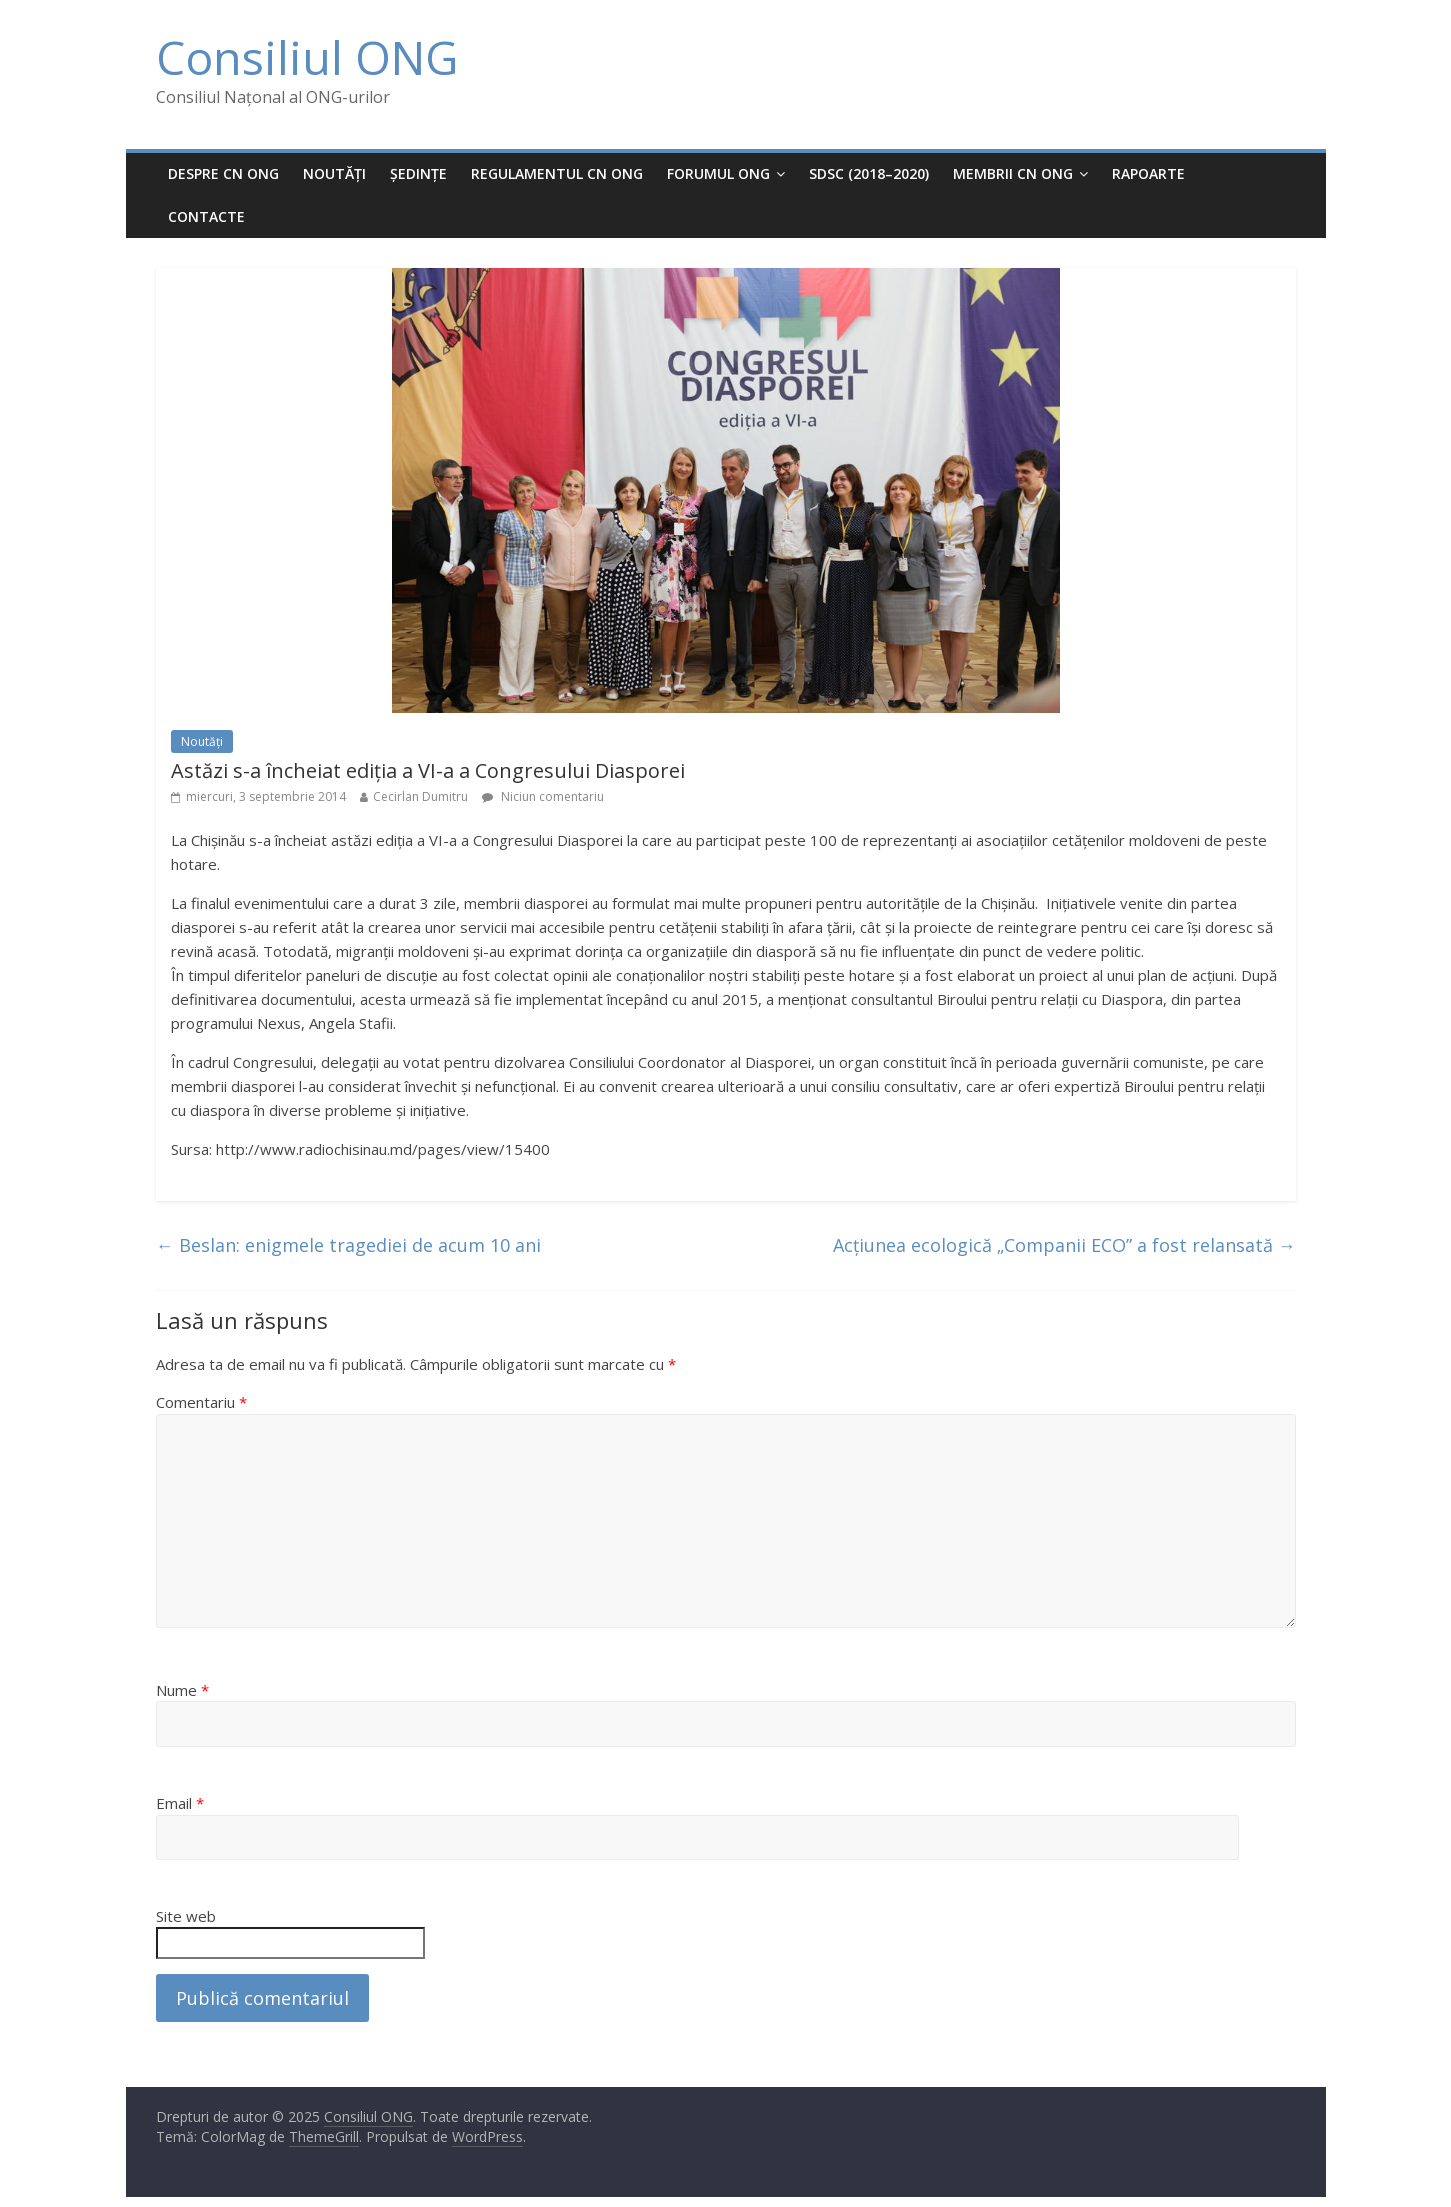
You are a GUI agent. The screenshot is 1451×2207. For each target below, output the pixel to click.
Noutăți (334, 173)
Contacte (206, 216)
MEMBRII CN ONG (1013, 173)
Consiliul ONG (307, 57)
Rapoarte (1148, 173)
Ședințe (418, 173)
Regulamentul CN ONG (557, 173)
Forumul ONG (718, 173)
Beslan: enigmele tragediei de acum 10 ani (348, 1245)
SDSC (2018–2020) (869, 173)
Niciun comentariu (543, 796)
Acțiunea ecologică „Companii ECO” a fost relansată (1064, 1245)
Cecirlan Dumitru (420, 796)
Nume (182, 1690)
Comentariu (201, 1402)
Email (180, 1803)
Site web (186, 1916)
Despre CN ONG (223, 173)
